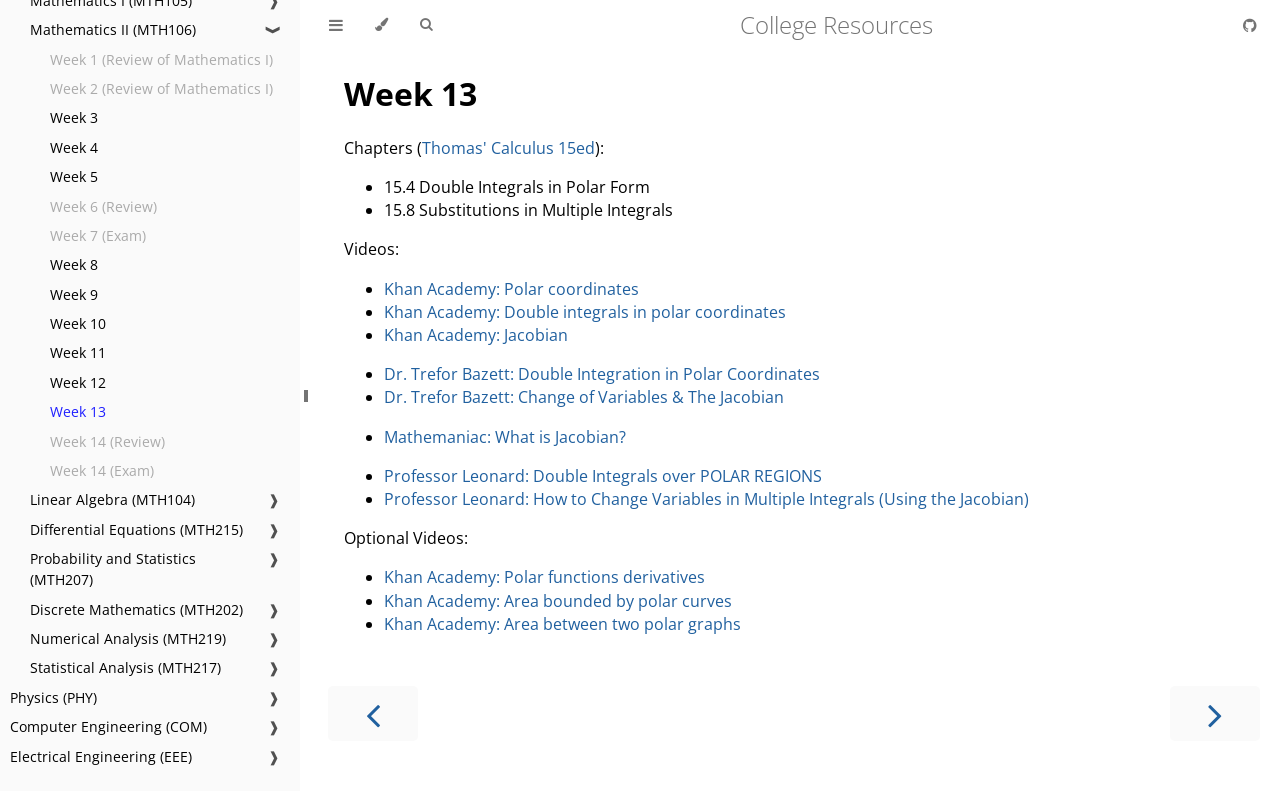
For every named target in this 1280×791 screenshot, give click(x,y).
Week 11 (78, 352)
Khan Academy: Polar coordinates (511, 289)
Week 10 (78, 323)
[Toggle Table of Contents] (336, 25)
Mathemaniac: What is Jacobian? (505, 437)
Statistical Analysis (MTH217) (125, 667)
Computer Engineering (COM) (108, 726)
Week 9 (74, 294)
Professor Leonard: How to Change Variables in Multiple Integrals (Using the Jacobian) (706, 499)
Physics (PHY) (53, 697)
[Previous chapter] (373, 713)
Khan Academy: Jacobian (476, 335)
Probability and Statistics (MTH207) (113, 569)
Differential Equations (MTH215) (136, 529)
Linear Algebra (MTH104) (112, 499)
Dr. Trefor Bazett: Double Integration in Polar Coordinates (602, 374)
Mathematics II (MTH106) (113, 29)
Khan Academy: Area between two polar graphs (562, 624)
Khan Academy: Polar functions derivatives (544, 577)
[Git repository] (1250, 25)
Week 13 (78, 411)
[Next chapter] (1215, 713)
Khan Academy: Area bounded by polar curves (558, 601)
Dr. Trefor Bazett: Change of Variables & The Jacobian (584, 397)
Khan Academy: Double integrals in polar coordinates (585, 312)
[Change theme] (381, 25)
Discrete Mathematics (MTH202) (136, 609)
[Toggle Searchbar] (426, 25)
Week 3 (74, 117)
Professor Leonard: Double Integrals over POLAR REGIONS (603, 476)
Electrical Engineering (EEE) (101, 756)
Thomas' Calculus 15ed (508, 148)
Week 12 (78, 382)
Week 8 (74, 264)
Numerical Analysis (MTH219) (128, 638)
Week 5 (74, 176)
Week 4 (74, 147)
